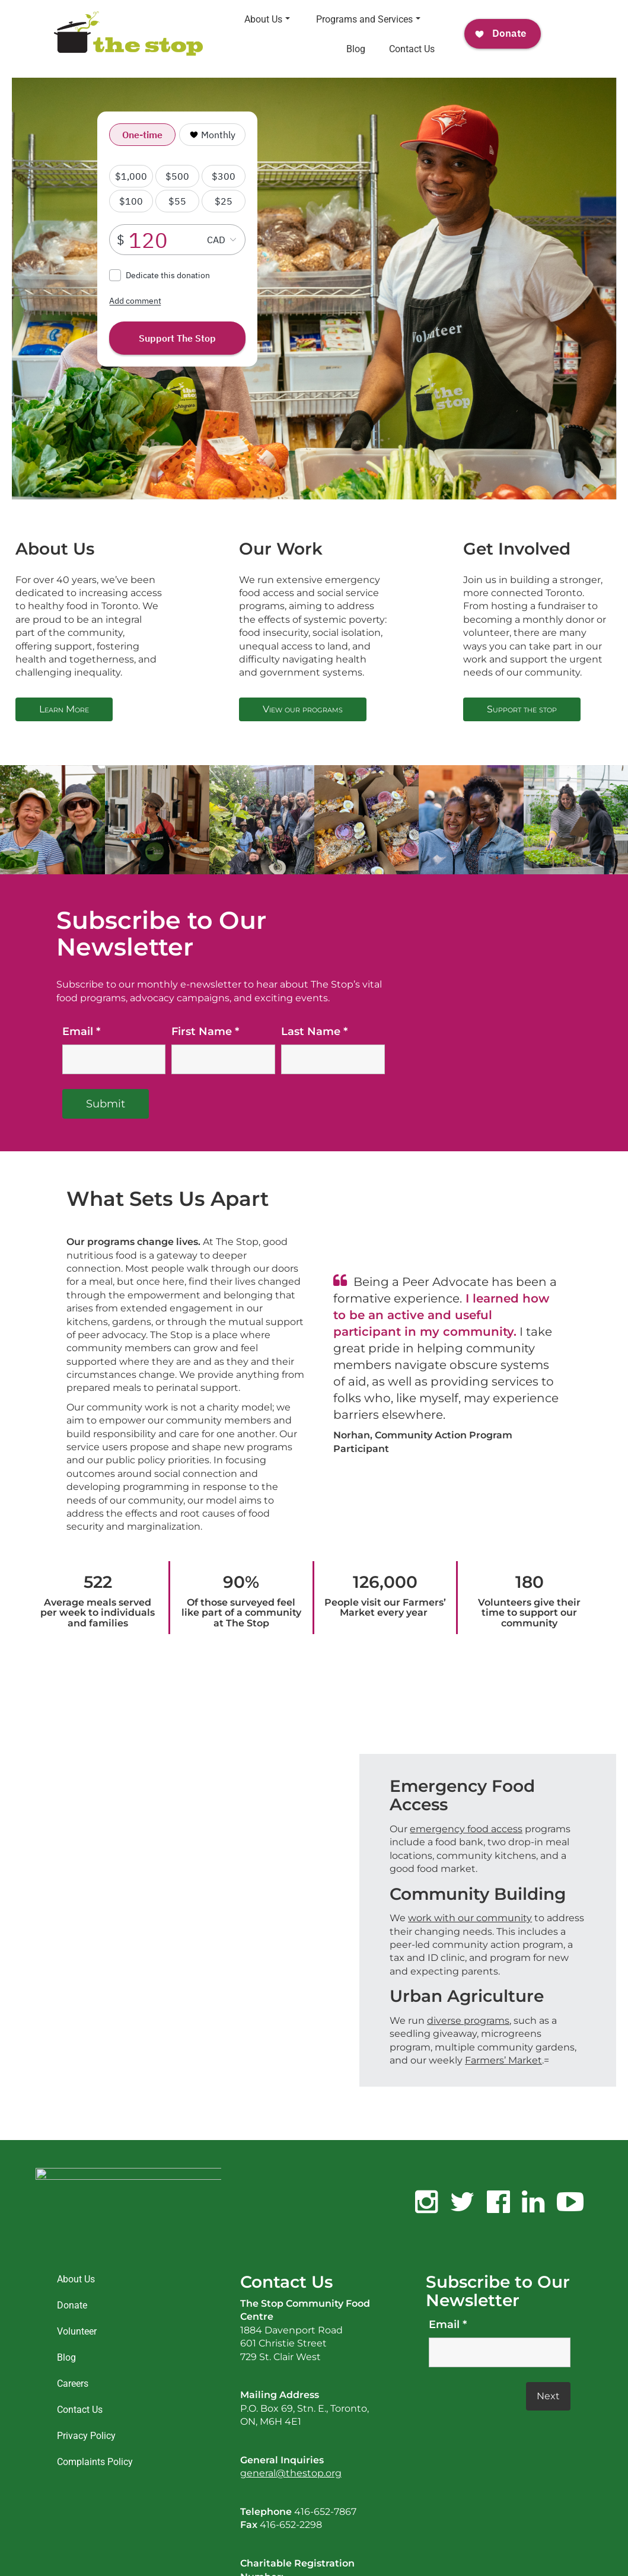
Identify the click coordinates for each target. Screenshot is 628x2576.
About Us (267, 19)
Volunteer (77, 2331)
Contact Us (412, 49)
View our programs (303, 709)
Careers (72, 2383)
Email (448, 2324)
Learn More (64, 709)
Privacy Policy (86, 2435)
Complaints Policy (95, 2461)
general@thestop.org (291, 2473)
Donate (72, 2305)
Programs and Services (368, 19)
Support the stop (522, 709)
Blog (355, 49)
